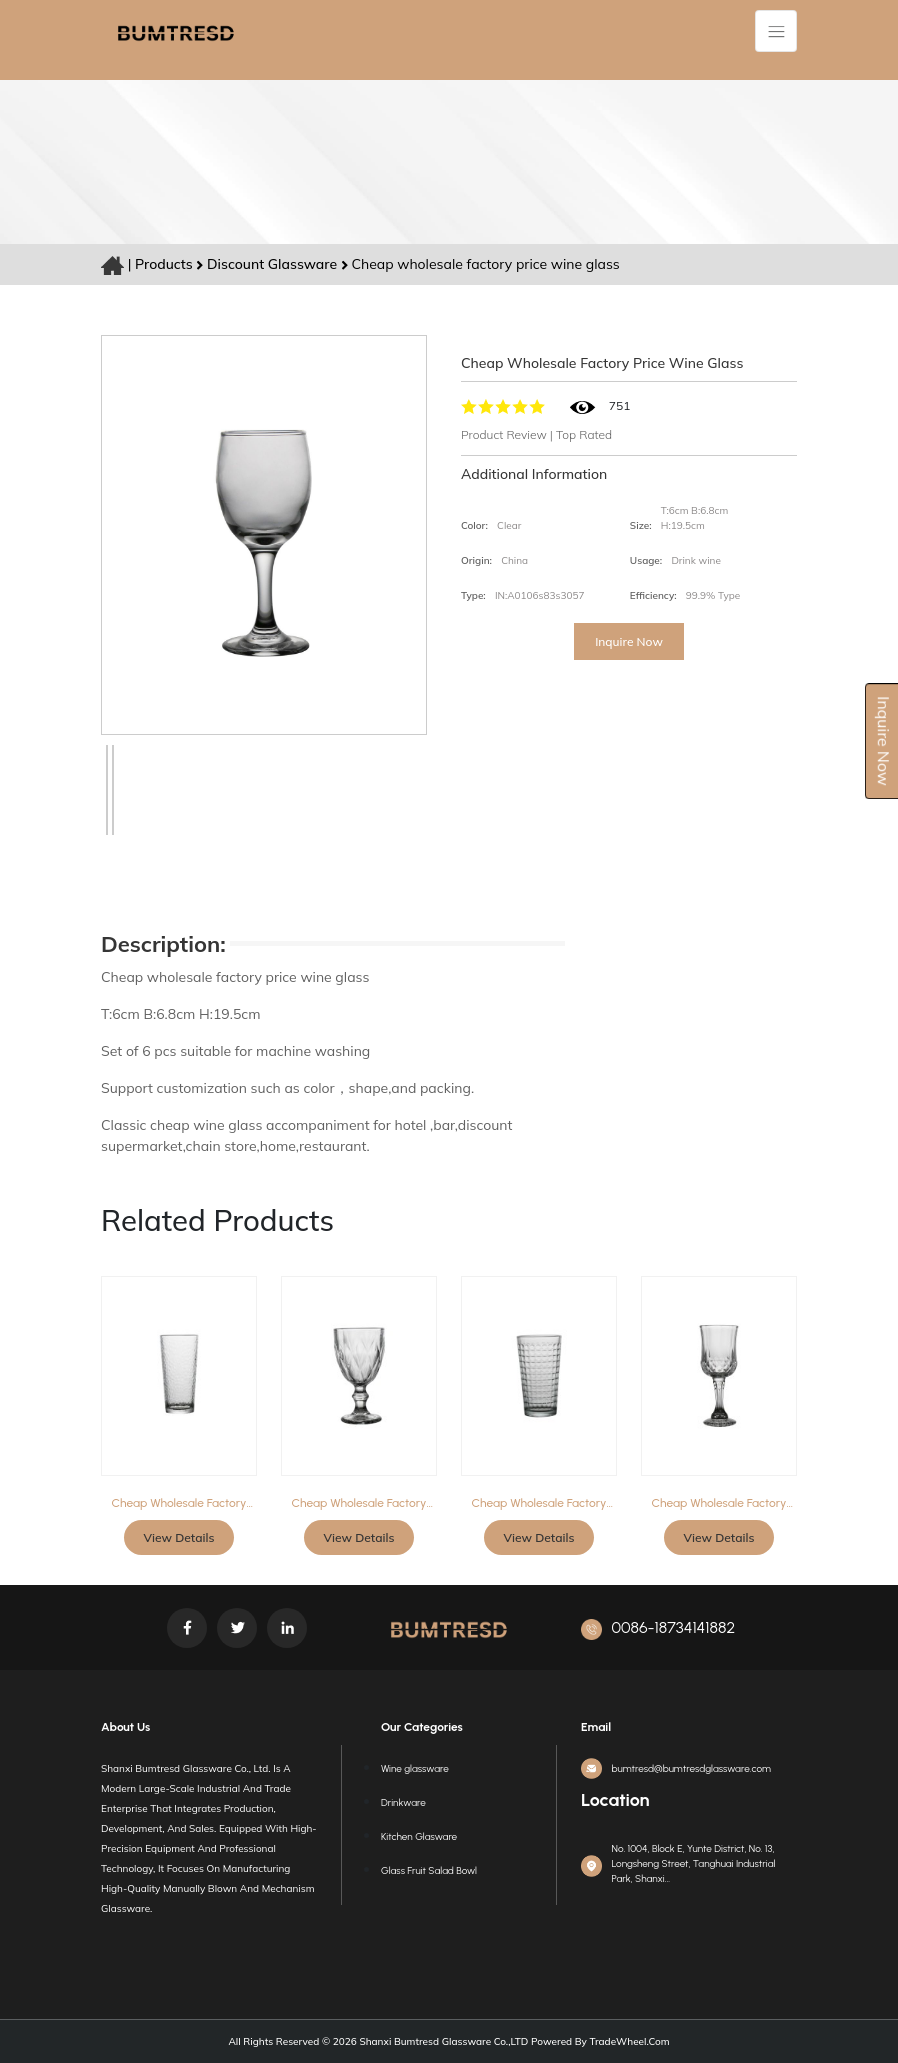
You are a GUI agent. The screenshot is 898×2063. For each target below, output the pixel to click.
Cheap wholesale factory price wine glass (359, 1503)
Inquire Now (629, 641)
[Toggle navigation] (776, 31)
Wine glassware (415, 1768)
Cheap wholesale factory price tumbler (179, 1503)
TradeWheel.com (630, 2041)
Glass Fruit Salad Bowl (429, 1870)
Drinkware (403, 1802)
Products (164, 264)
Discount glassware (274, 264)
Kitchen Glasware (419, 1836)
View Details (179, 1537)
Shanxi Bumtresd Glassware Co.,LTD (443, 2041)
